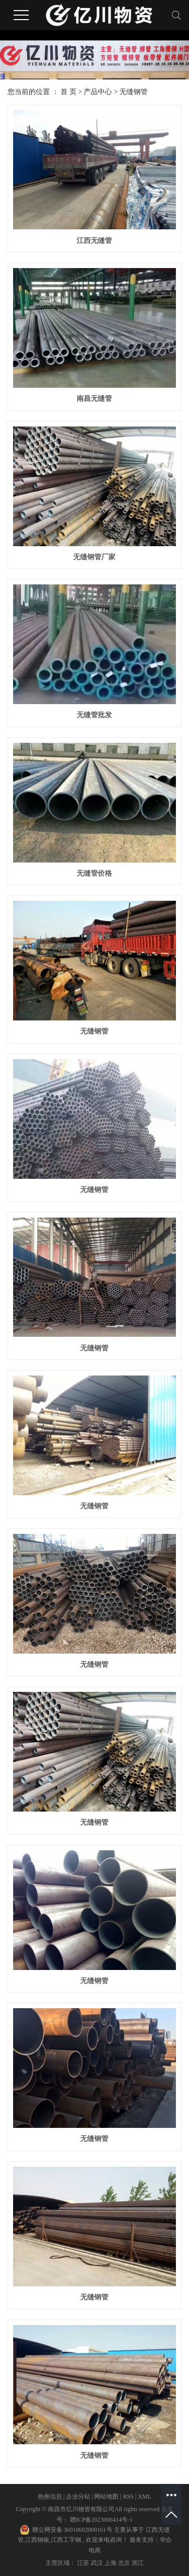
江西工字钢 (66, 2539)
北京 (125, 2562)
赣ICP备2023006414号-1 (101, 2519)
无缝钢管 (133, 92)
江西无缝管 (94, 240)
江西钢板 (37, 2539)
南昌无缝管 (94, 398)
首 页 (68, 92)
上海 (111, 2562)
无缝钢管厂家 (94, 557)
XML (145, 2496)
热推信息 (50, 2496)
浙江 (138, 2562)
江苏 (84, 2562)
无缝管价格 (94, 873)
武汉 (97, 2562)
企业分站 (78, 2496)
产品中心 (98, 92)
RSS (128, 2496)
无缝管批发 (94, 715)
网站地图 (107, 2496)
